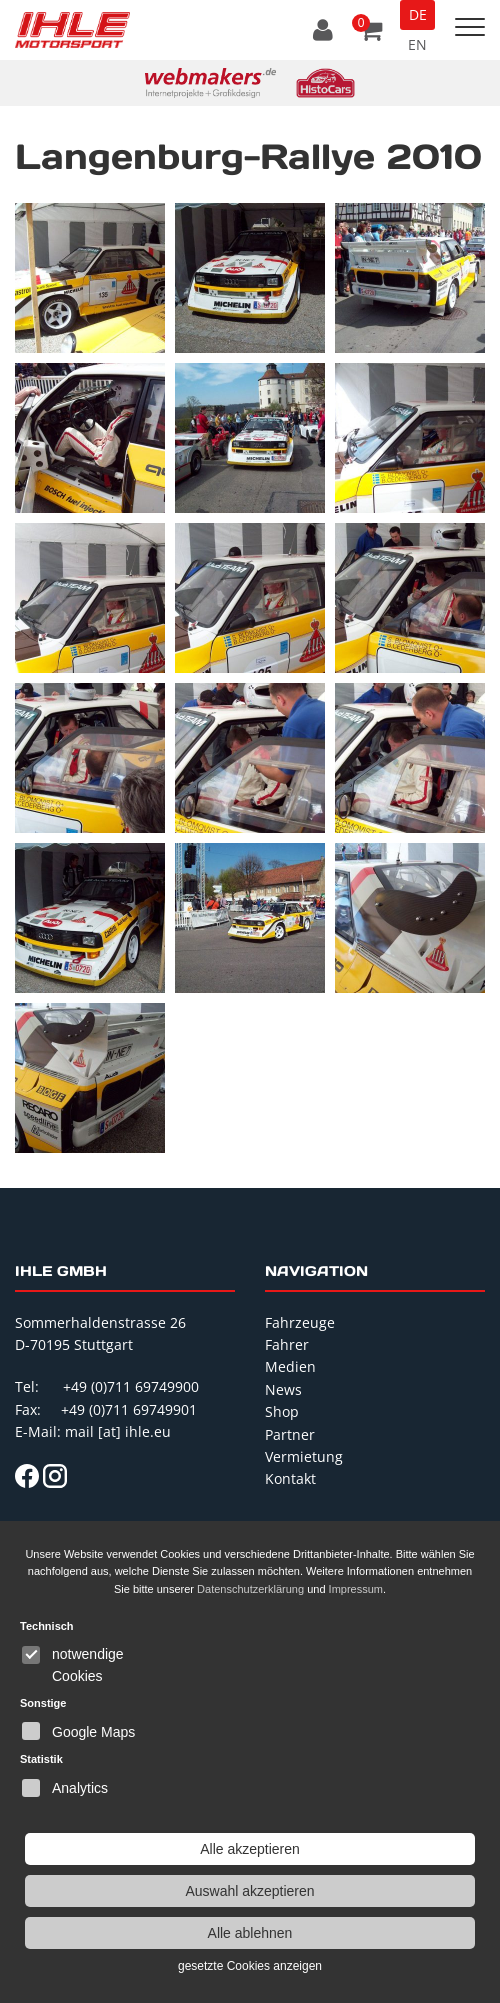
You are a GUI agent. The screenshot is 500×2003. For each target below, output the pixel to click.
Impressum (356, 1589)
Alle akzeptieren (250, 1849)
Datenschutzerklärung (250, 1589)
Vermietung (304, 1456)
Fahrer (287, 1344)
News (283, 1389)
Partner (290, 1434)
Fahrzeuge (300, 1322)
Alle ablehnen (250, 1933)
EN (417, 44)
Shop (282, 1411)
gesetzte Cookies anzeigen (250, 1966)
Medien (290, 1366)
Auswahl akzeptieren (249, 1891)
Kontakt (290, 1478)
